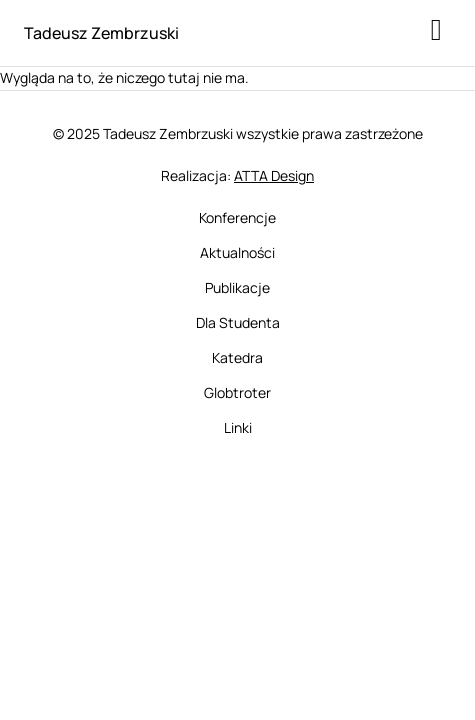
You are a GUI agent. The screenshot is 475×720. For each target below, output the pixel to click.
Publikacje (237, 287)
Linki (238, 427)
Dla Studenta (238, 322)
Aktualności (237, 252)
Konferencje (237, 217)
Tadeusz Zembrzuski (101, 33)
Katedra (237, 357)
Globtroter (237, 392)
